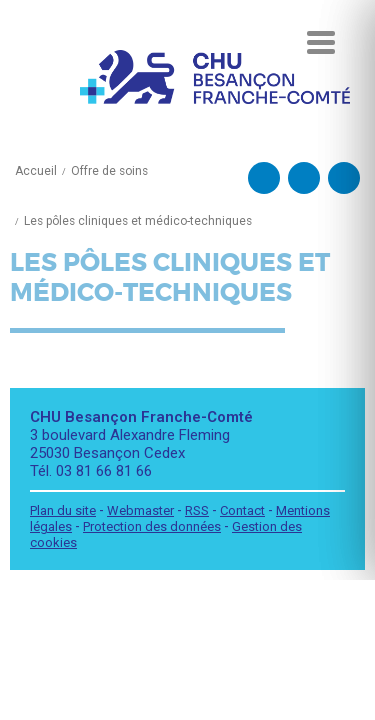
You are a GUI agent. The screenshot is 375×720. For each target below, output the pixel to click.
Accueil (36, 171)
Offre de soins (109, 171)
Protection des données (152, 526)
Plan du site (63, 510)
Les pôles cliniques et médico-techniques (138, 221)
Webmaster (140, 510)
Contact (242, 510)
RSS (197, 510)
